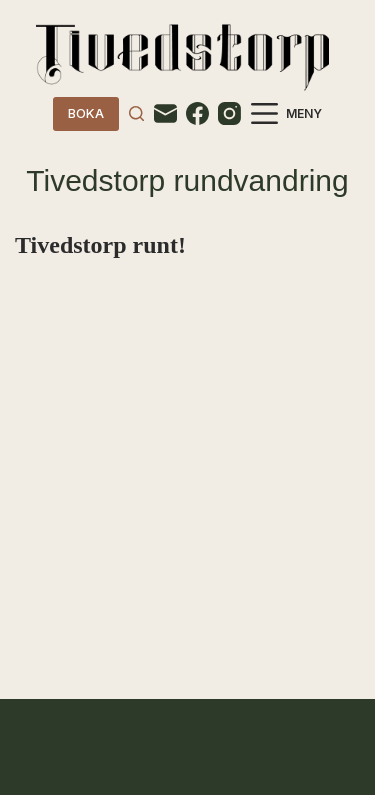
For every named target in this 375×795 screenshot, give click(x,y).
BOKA (86, 113)
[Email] (165, 113)
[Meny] (286, 113)
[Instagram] (229, 113)
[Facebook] (197, 113)
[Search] (136, 113)
